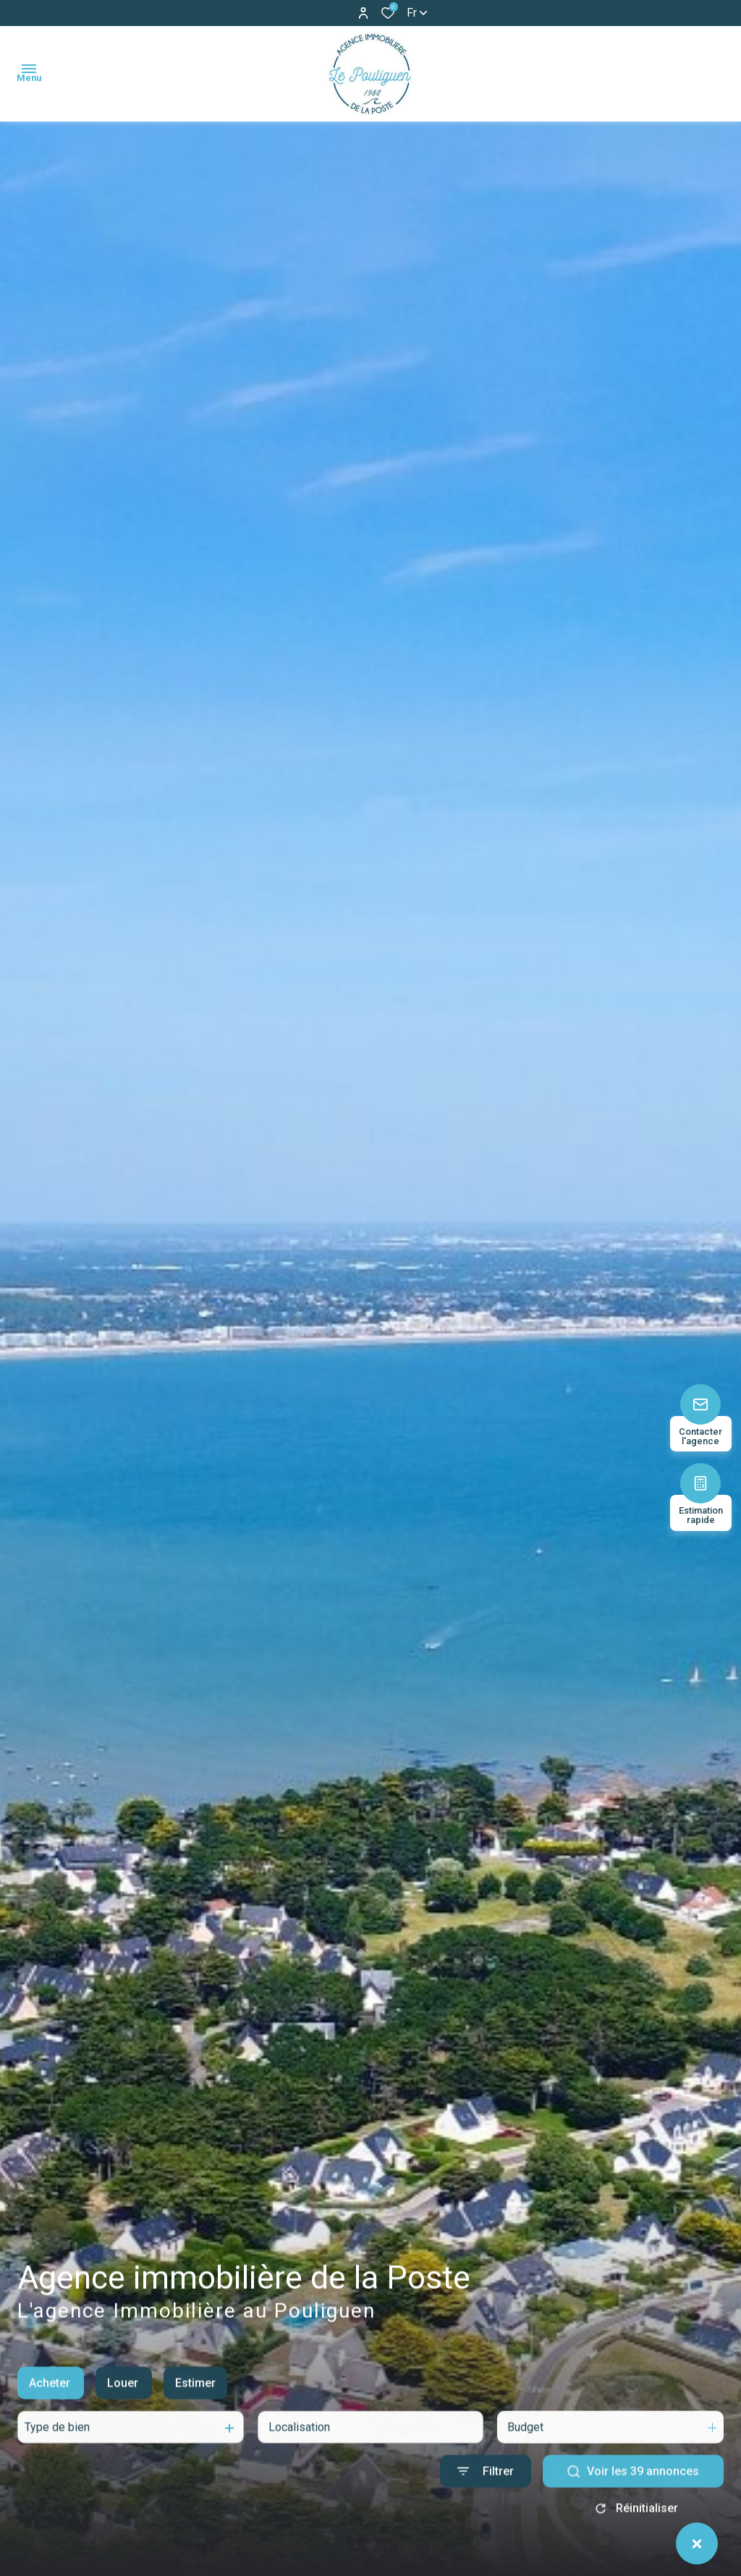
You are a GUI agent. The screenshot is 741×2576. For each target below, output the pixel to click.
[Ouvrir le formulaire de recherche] (485, 2490)
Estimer (195, 2402)
